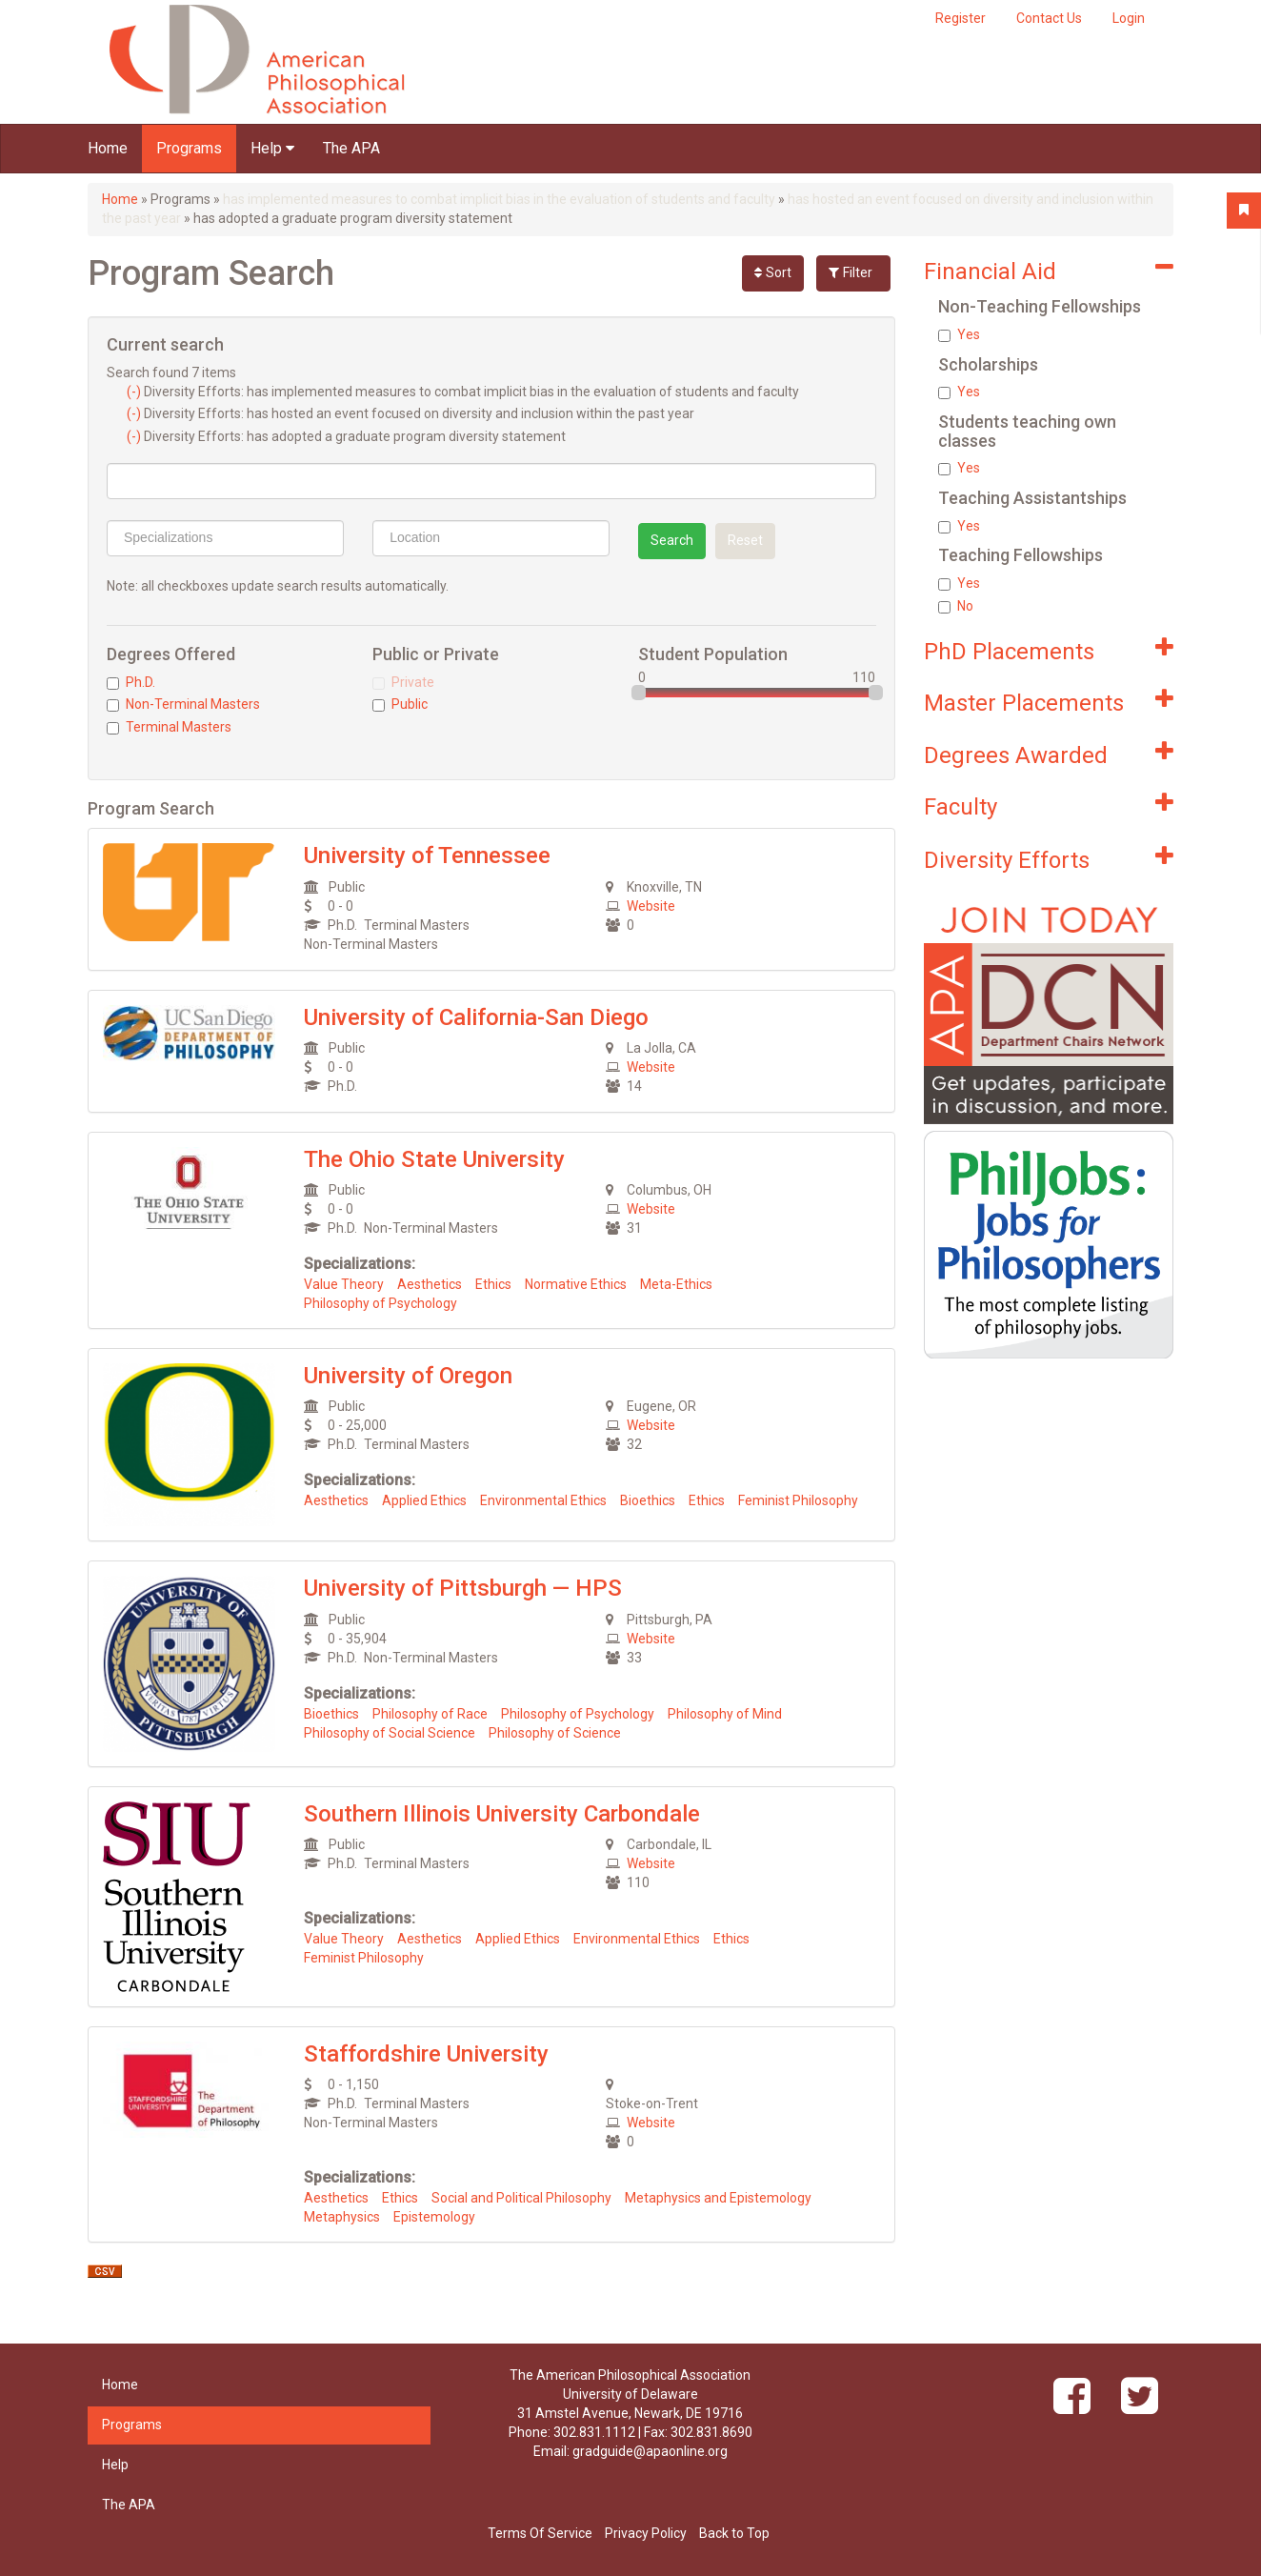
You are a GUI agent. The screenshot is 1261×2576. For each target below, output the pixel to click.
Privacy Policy (646, 2533)
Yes (959, 334)
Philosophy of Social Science (389, 1733)
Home (108, 148)
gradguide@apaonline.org (650, 2451)
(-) (135, 391)
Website (651, 906)
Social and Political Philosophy (521, 2197)
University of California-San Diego (476, 1017)
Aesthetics (429, 1284)
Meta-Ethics (676, 1284)
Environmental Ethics (543, 1500)
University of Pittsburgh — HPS (463, 1588)
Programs (189, 148)
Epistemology (434, 2216)
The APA (351, 148)
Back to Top (734, 2533)
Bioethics (647, 1500)
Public (400, 704)
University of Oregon (408, 1375)
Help (272, 148)
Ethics (493, 1284)
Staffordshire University (426, 2054)
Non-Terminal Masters (183, 704)
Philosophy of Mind (725, 1713)
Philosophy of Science (555, 1733)
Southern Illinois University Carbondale (502, 1814)
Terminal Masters (169, 727)
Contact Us (1049, 18)
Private (403, 682)
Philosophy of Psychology (380, 1303)
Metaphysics (342, 2216)
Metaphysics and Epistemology (718, 2197)
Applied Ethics (424, 1500)
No (955, 606)
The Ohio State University (434, 1159)
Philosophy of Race (430, 1713)
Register (960, 18)
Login (1128, 18)
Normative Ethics (576, 1284)
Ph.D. (131, 682)
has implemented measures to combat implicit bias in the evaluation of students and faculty (499, 199)
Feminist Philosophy (798, 1500)
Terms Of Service (540, 2533)
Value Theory (344, 1284)
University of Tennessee (427, 855)
